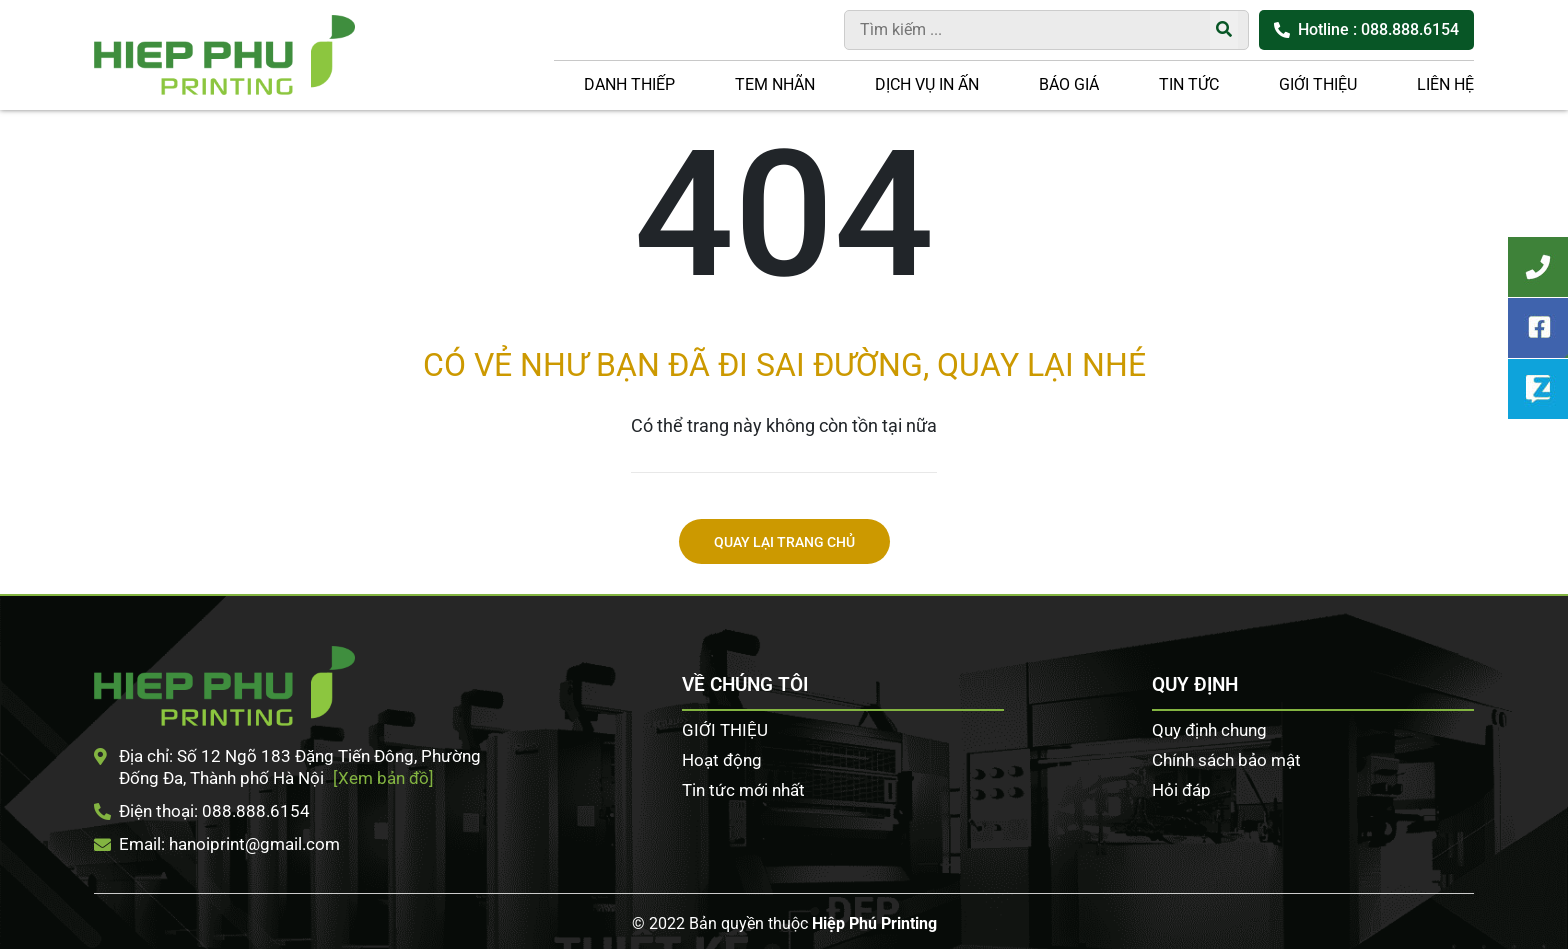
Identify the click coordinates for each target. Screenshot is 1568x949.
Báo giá (1069, 84)
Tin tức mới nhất (743, 790)
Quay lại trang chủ (784, 542)
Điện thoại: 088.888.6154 (202, 811)
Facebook (1538, 328)
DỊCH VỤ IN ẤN (927, 84)
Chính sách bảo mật (1226, 760)
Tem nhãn (775, 84)
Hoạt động (722, 760)
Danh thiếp (629, 84)
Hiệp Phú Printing (874, 923)
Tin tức (1189, 84)
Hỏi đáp (1181, 790)
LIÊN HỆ (1445, 84)
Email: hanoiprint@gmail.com (217, 844)
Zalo (1538, 389)
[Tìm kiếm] (1224, 30)
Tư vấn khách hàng (1538, 267)
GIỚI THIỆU (1318, 84)
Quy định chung (1209, 730)
